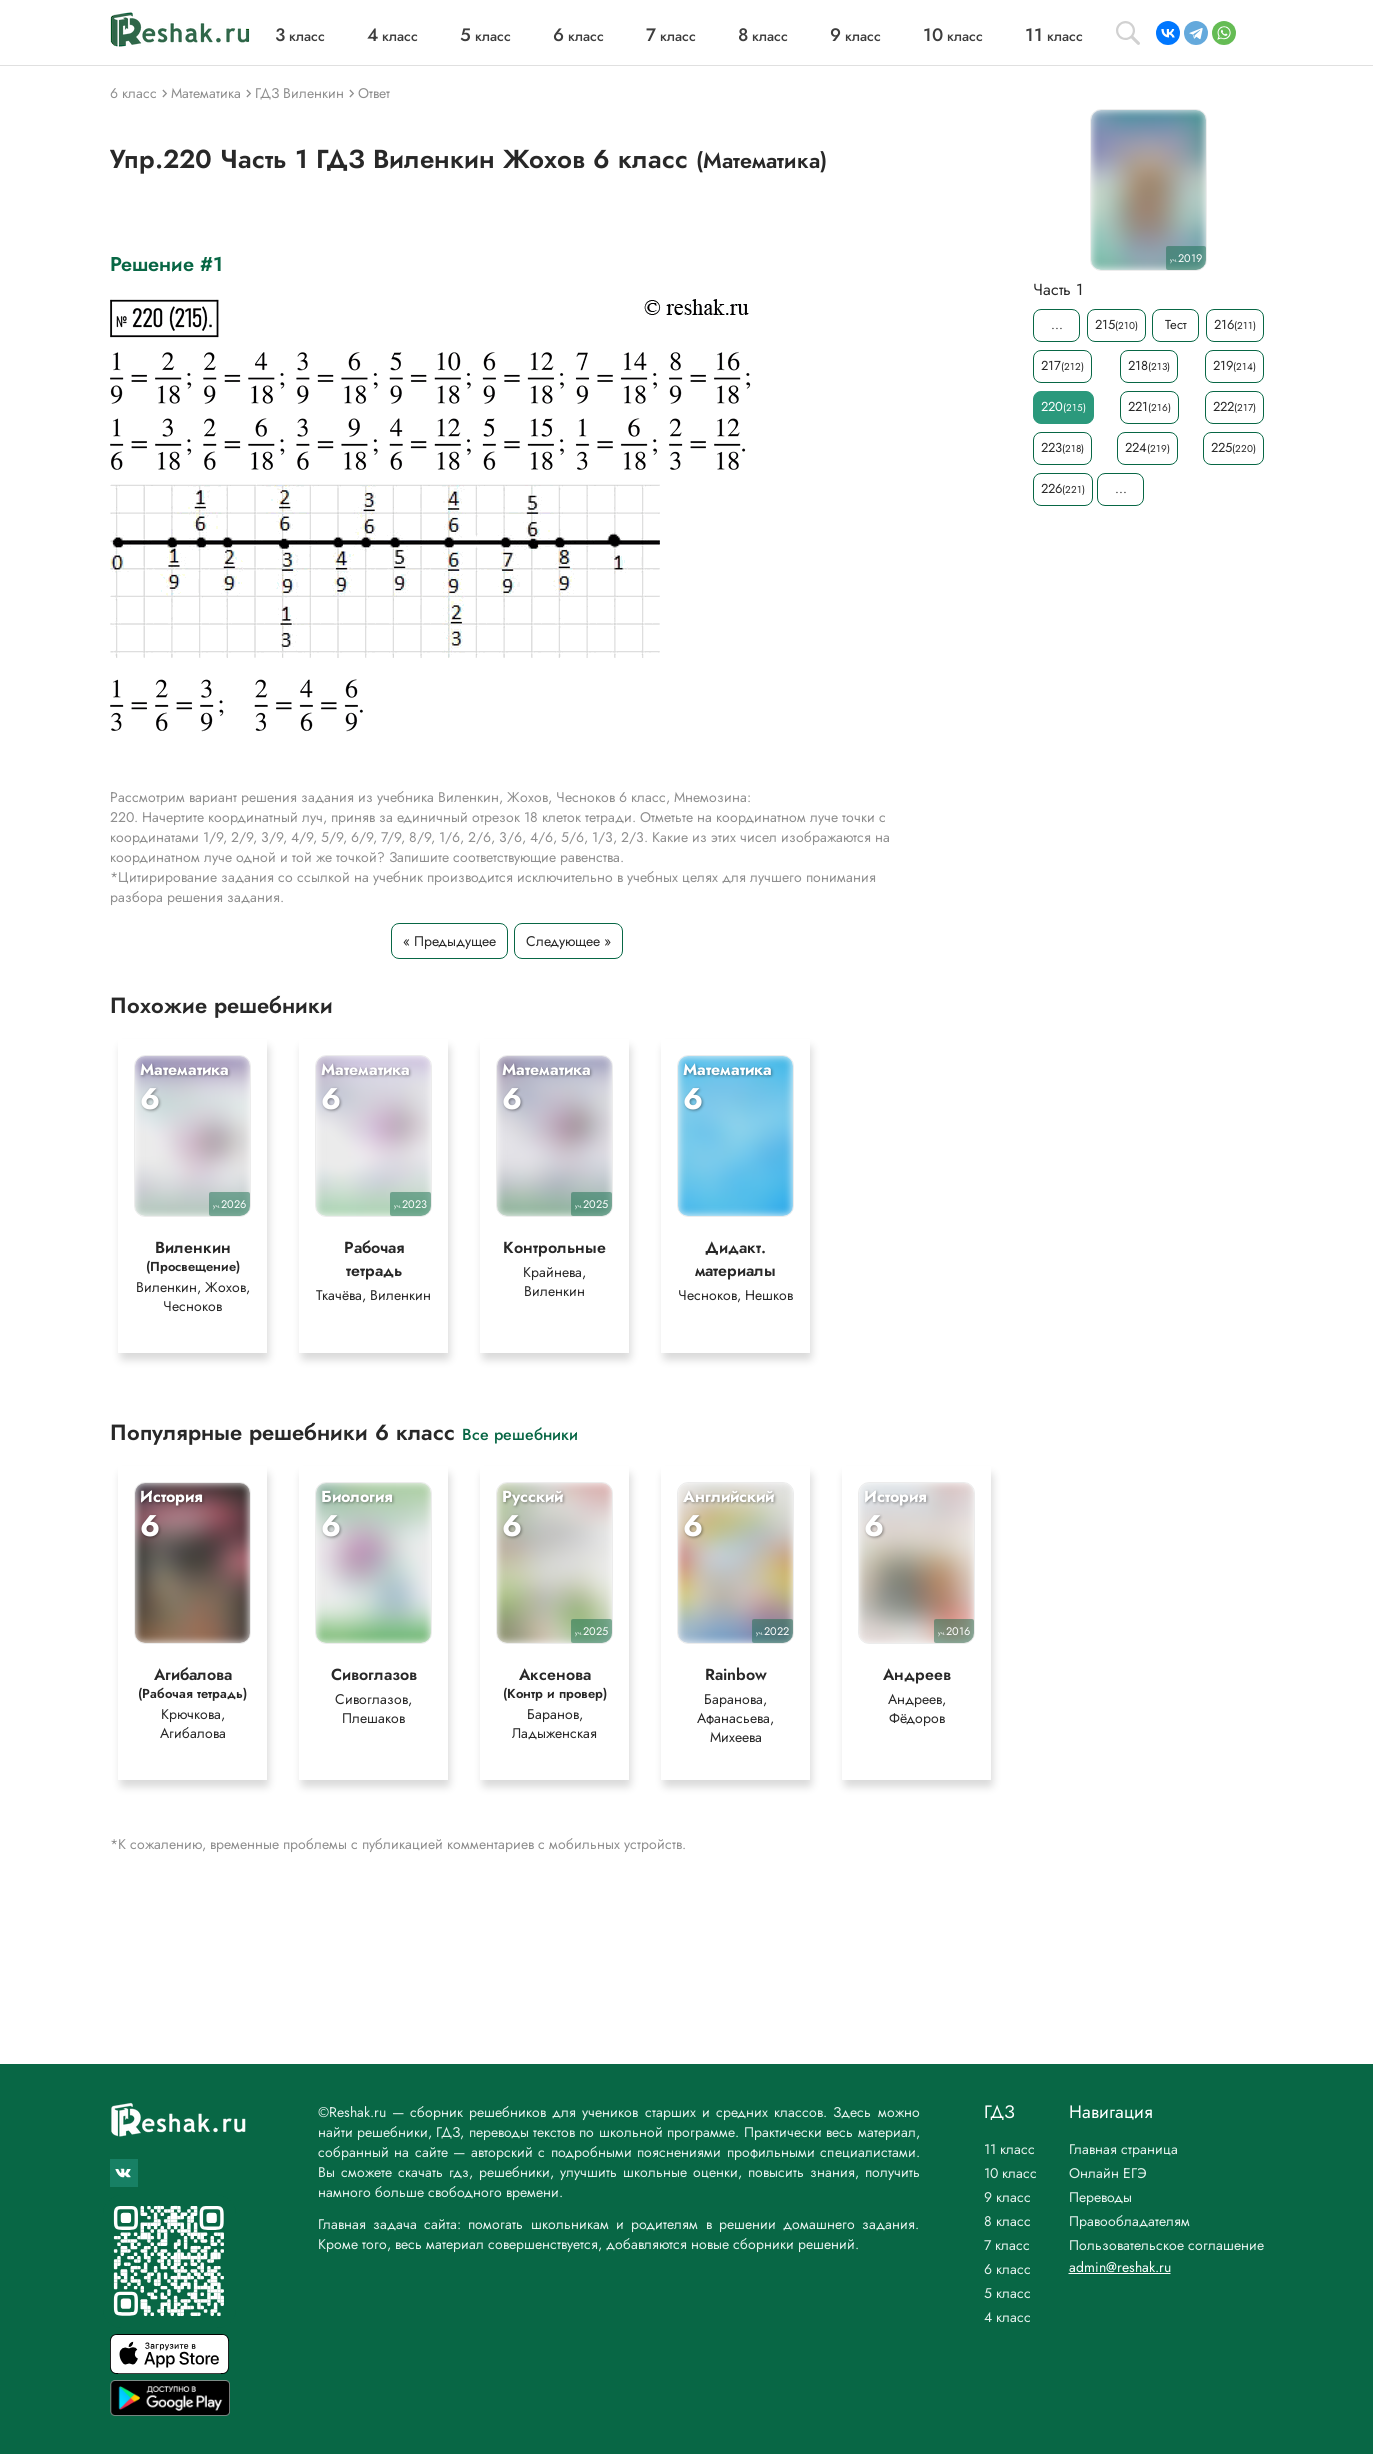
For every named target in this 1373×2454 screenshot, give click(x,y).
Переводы (1100, 2197)
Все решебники (520, 1433)
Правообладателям (1129, 2221)
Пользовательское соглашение (1166, 2245)
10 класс (1010, 2173)
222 (1234, 406)
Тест (1175, 324)
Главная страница (1123, 2149)
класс (300, 36)
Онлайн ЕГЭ (1108, 2173)
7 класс (1007, 2245)
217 (1062, 365)
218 (1148, 365)
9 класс (1007, 2197)
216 (1234, 324)
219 (1234, 365)
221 (1149, 406)
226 (1063, 488)
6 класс (1007, 2269)
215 (1115, 324)
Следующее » (568, 941)
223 (1062, 447)
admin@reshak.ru (1120, 2267)
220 (1063, 406)
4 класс (1007, 2317)
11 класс (1009, 2149)
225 (1233, 447)
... (1056, 324)
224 (1147, 447)
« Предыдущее (449, 941)
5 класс (1007, 2293)
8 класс (1007, 2221)
